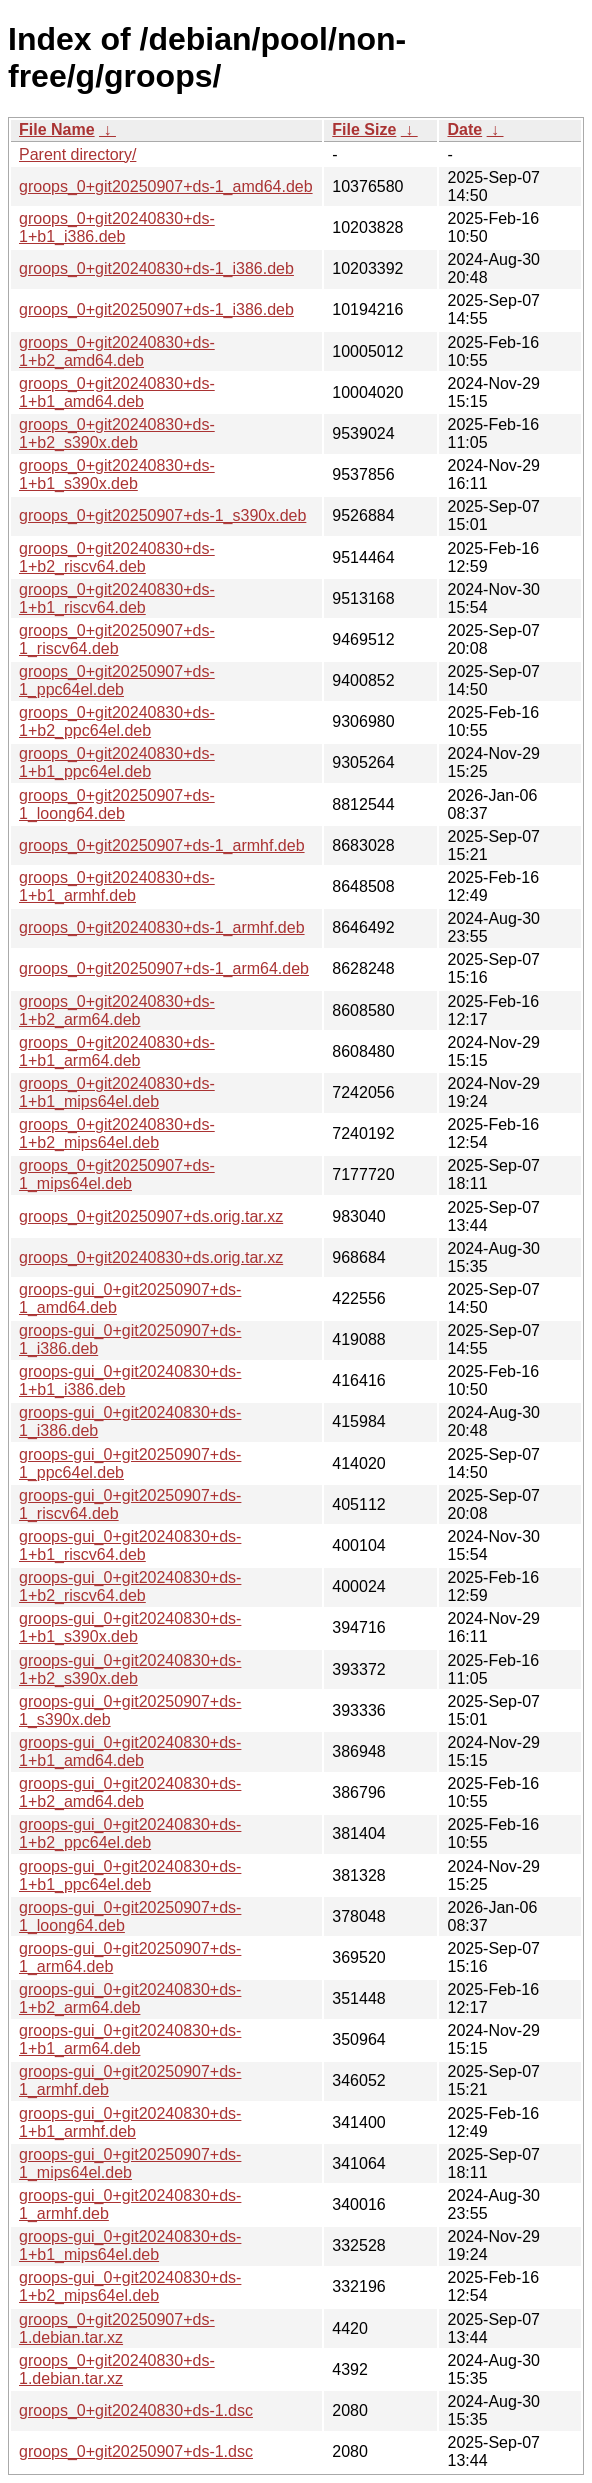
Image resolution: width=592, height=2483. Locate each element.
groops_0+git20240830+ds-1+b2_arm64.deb (117, 1010)
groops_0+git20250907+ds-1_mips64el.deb (117, 1174)
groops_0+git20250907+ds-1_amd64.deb (166, 186)
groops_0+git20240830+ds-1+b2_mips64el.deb (117, 1133)
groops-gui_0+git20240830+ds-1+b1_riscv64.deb (130, 1545)
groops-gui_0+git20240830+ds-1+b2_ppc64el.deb (130, 1833)
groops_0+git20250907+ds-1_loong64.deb (117, 804)
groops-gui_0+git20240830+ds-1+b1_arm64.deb (130, 2039)
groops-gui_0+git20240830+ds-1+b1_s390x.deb (130, 1627)
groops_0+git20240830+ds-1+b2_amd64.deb (117, 351)
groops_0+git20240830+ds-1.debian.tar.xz (117, 2369)
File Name (57, 129)
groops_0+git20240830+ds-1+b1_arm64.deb (117, 1051)
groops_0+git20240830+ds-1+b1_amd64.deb (117, 392)
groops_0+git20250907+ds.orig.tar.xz (151, 1216)
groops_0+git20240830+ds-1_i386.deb (156, 268)
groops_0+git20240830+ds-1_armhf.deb (162, 927)
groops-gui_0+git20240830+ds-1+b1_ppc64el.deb (130, 1875)
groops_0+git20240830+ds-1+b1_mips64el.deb (117, 1092)
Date (464, 129)
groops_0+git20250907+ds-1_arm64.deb (164, 968)
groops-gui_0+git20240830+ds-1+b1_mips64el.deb (130, 2245)
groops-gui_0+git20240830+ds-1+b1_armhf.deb (130, 2122)
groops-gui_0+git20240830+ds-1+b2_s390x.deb (130, 1669)
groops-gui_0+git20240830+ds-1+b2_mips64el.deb (130, 2286)
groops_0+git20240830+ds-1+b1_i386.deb (117, 227)
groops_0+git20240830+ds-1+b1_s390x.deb (117, 474)
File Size (364, 129)
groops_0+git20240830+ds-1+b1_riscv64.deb (117, 598)
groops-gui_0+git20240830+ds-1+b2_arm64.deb (130, 1998)
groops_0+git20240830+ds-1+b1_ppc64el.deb (117, 762)
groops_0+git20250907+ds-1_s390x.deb (162, 515)
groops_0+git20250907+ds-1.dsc (136, 2451)
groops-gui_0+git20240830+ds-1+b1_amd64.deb (130, 1751)
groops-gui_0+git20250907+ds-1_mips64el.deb (130, 2163)
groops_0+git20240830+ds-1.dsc (136, 2410)
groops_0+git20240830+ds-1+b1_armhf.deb (117, 886)
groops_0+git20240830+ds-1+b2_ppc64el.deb (117, 721)
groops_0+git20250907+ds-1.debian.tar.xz (117, 2328)
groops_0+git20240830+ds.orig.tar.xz (151, 1257)
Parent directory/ (77, 154)
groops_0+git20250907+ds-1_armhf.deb (162, 845)
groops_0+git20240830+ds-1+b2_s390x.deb (117, 433)
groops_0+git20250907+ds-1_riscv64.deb (117, 639)
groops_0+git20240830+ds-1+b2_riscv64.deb (117, 557)
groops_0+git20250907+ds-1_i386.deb (156, 309)
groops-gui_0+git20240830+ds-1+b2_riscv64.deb (130, 1586)
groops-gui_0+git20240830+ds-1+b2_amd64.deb (130, 1792)
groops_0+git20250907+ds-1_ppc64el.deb (117, 680)
